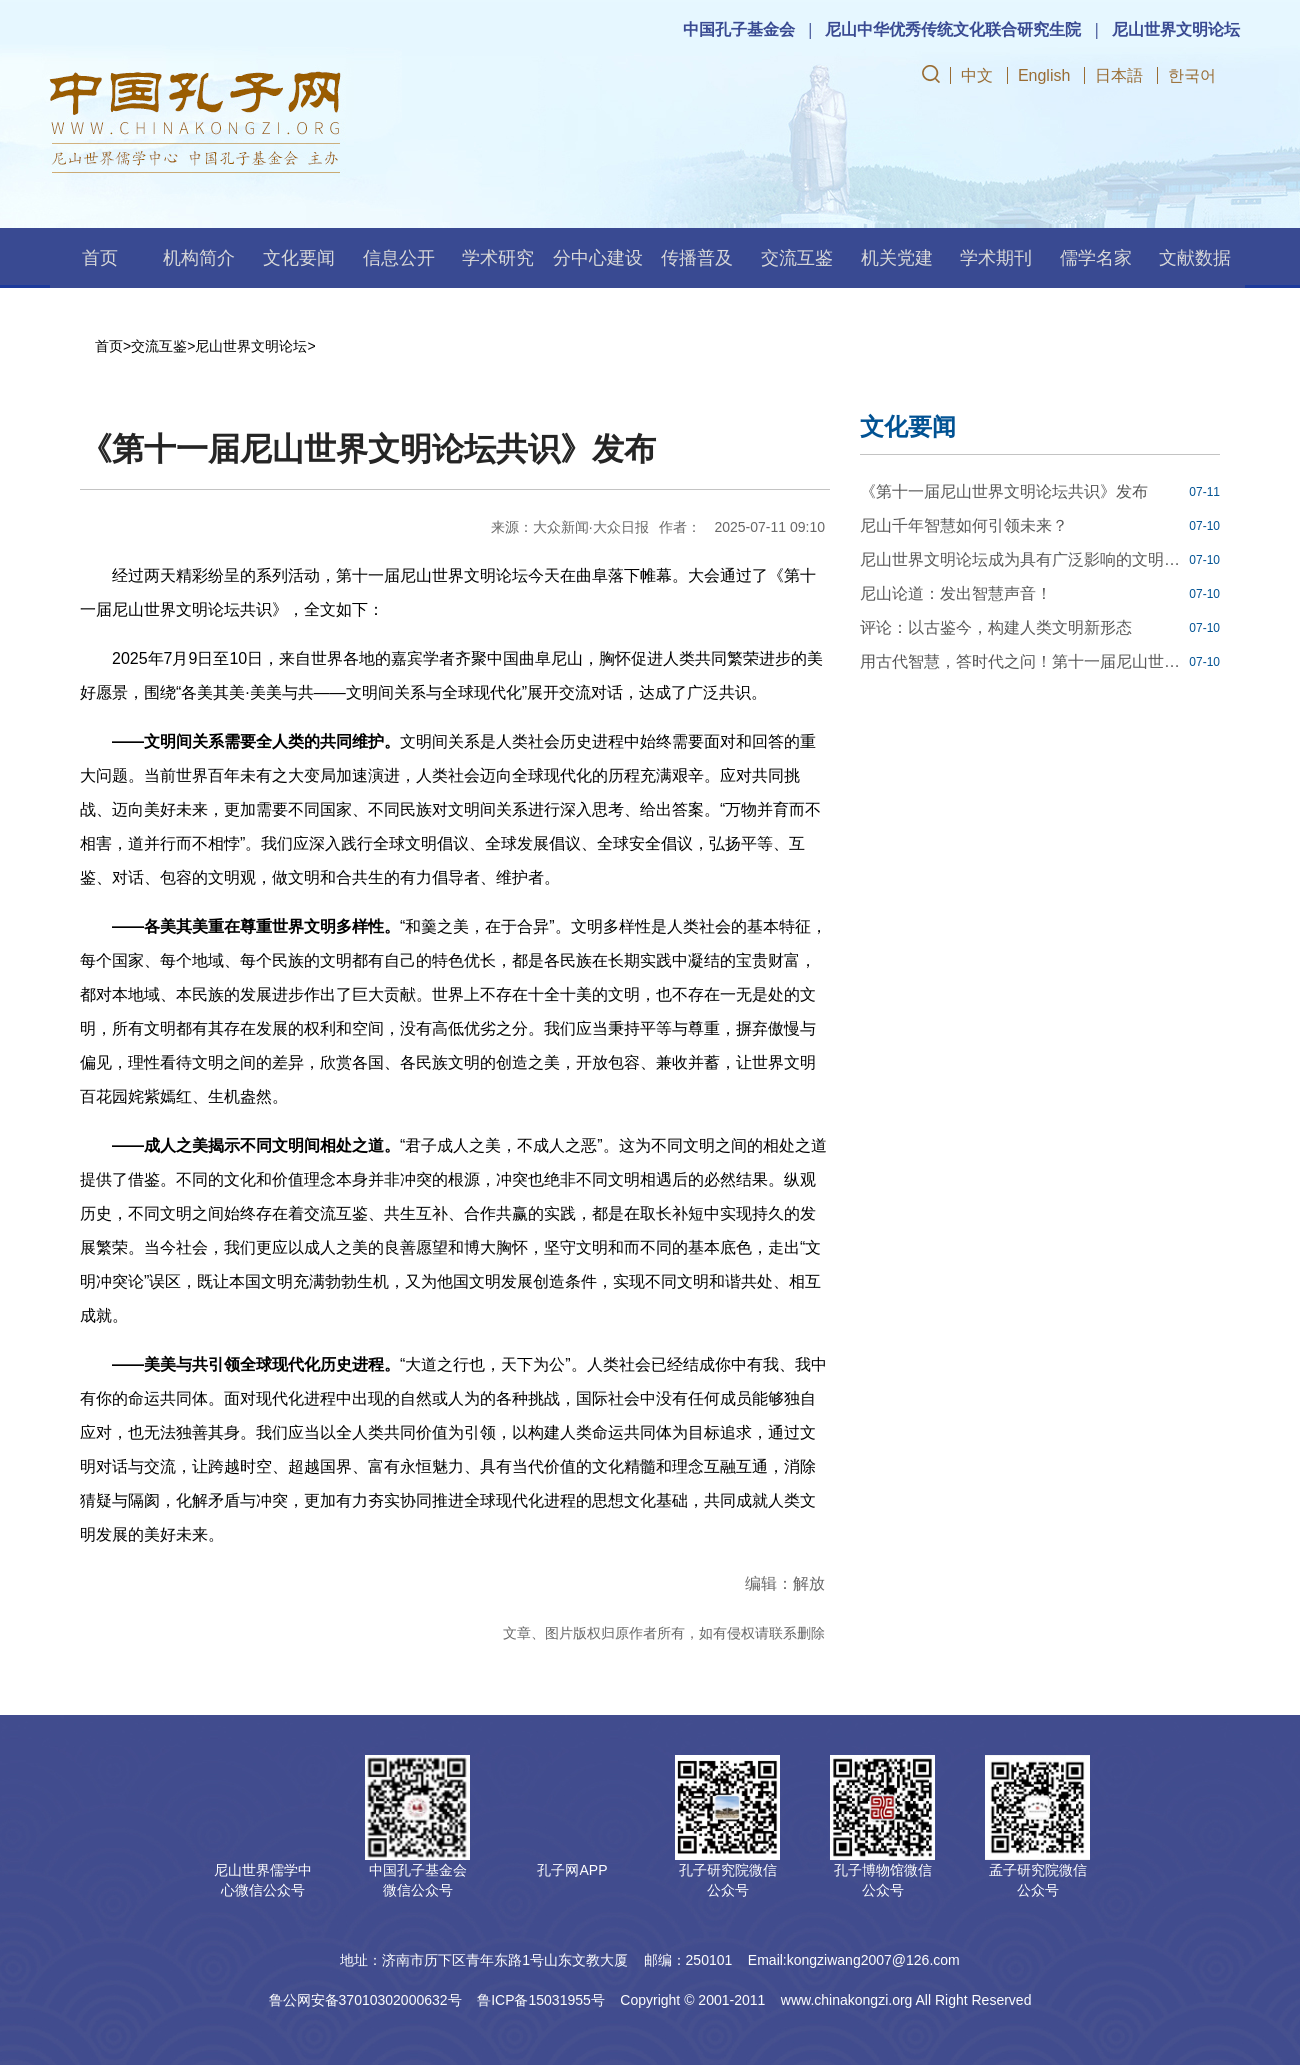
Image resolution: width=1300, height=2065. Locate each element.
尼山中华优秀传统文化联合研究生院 (953, 29)
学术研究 (498, 258)
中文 (977, 75)
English (1044, 75)
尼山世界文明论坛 (1176, 29)
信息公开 (399, 258)
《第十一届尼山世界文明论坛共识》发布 (1004, 491)
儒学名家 (1096, 258)
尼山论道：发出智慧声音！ (956, 593)
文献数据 (1195, 258)
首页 (100, 258)
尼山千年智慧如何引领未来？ (964, 525)
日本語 (1119, 75)
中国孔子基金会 (739, 29)
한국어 (1192, 75)
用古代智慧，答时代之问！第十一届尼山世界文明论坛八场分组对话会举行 (1022, 661)
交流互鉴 (797, 258)
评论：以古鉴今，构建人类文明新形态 (996, 627)
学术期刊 (996, 258)
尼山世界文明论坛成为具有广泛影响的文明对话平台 (1022, 559)
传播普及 (697, 258)
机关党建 (897, 258)
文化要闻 (299, 258)
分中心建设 (598, 258)
